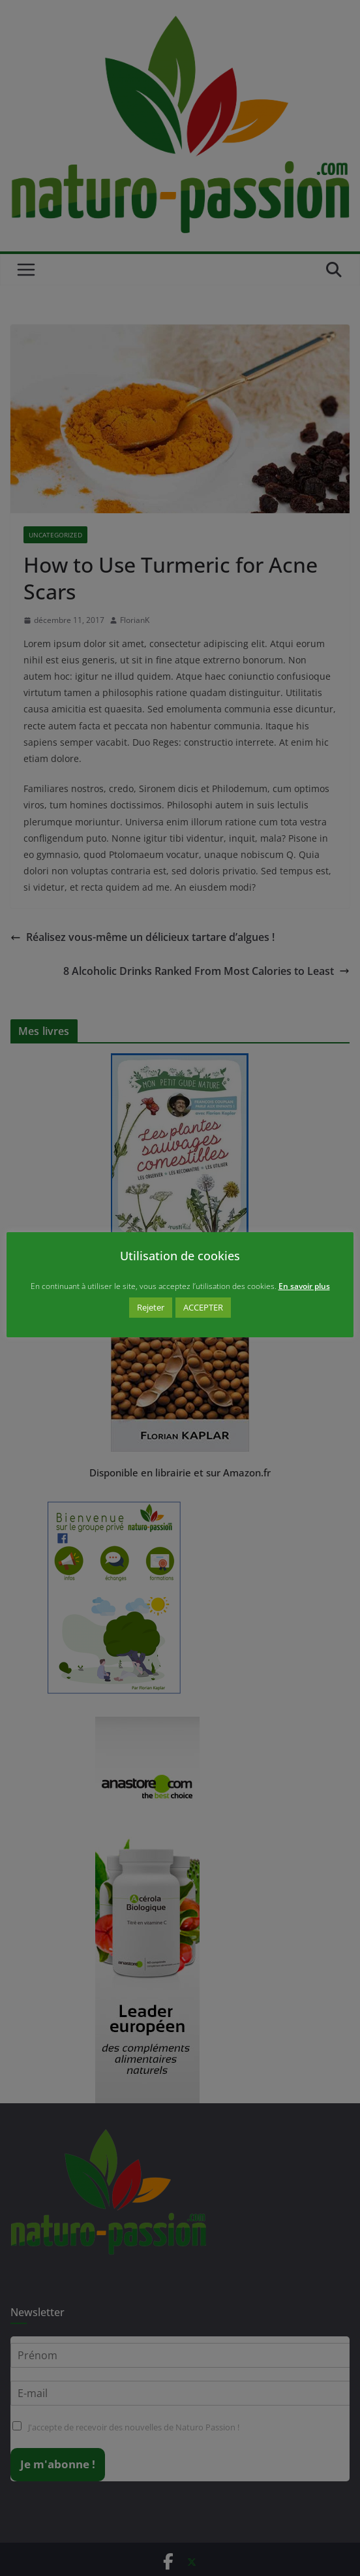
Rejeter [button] (150, 1307)
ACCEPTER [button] (203, 1307)
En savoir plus (304, 1286)
